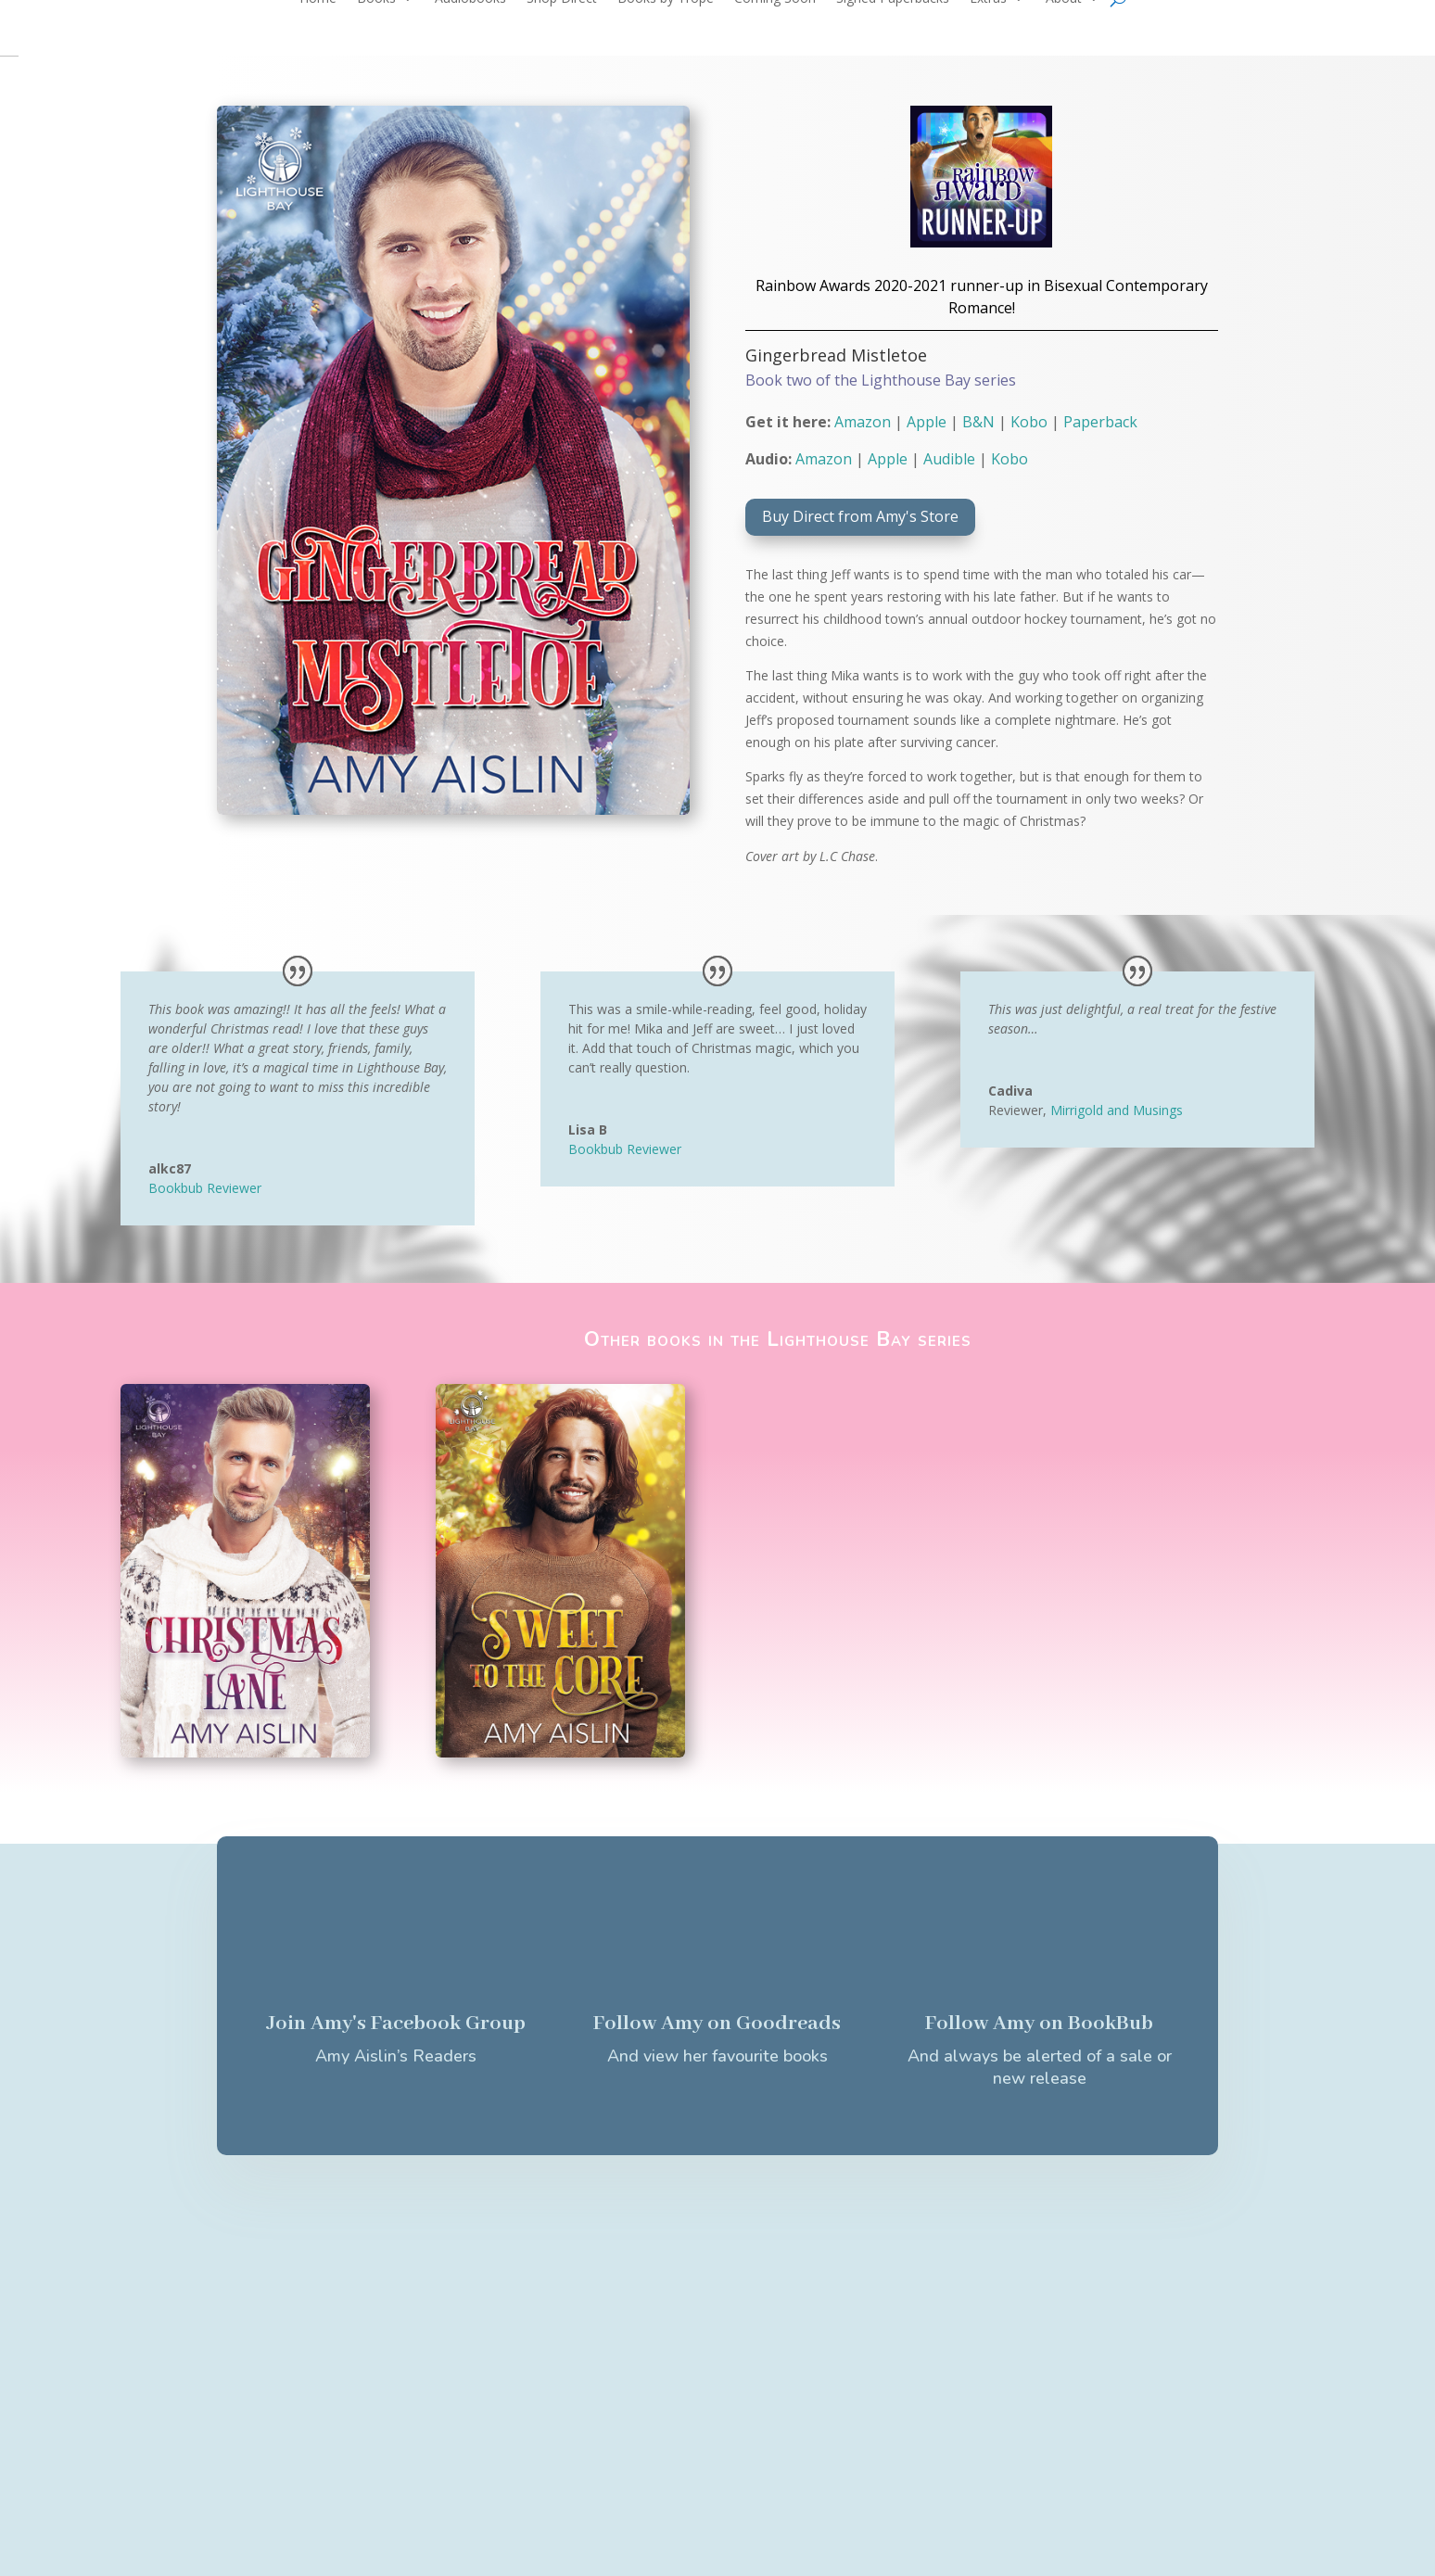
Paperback (1100, 422)
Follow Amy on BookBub (1039, 2024)
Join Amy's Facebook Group (396, 2024)
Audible (949, 459)
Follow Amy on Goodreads (717, 2024)
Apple (926, 422)
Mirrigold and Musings (1116, 1110)
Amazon (862, 422)
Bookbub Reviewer (204, 1188)
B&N (978, 422)
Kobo (1029, 422)
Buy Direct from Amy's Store (860, 516)
